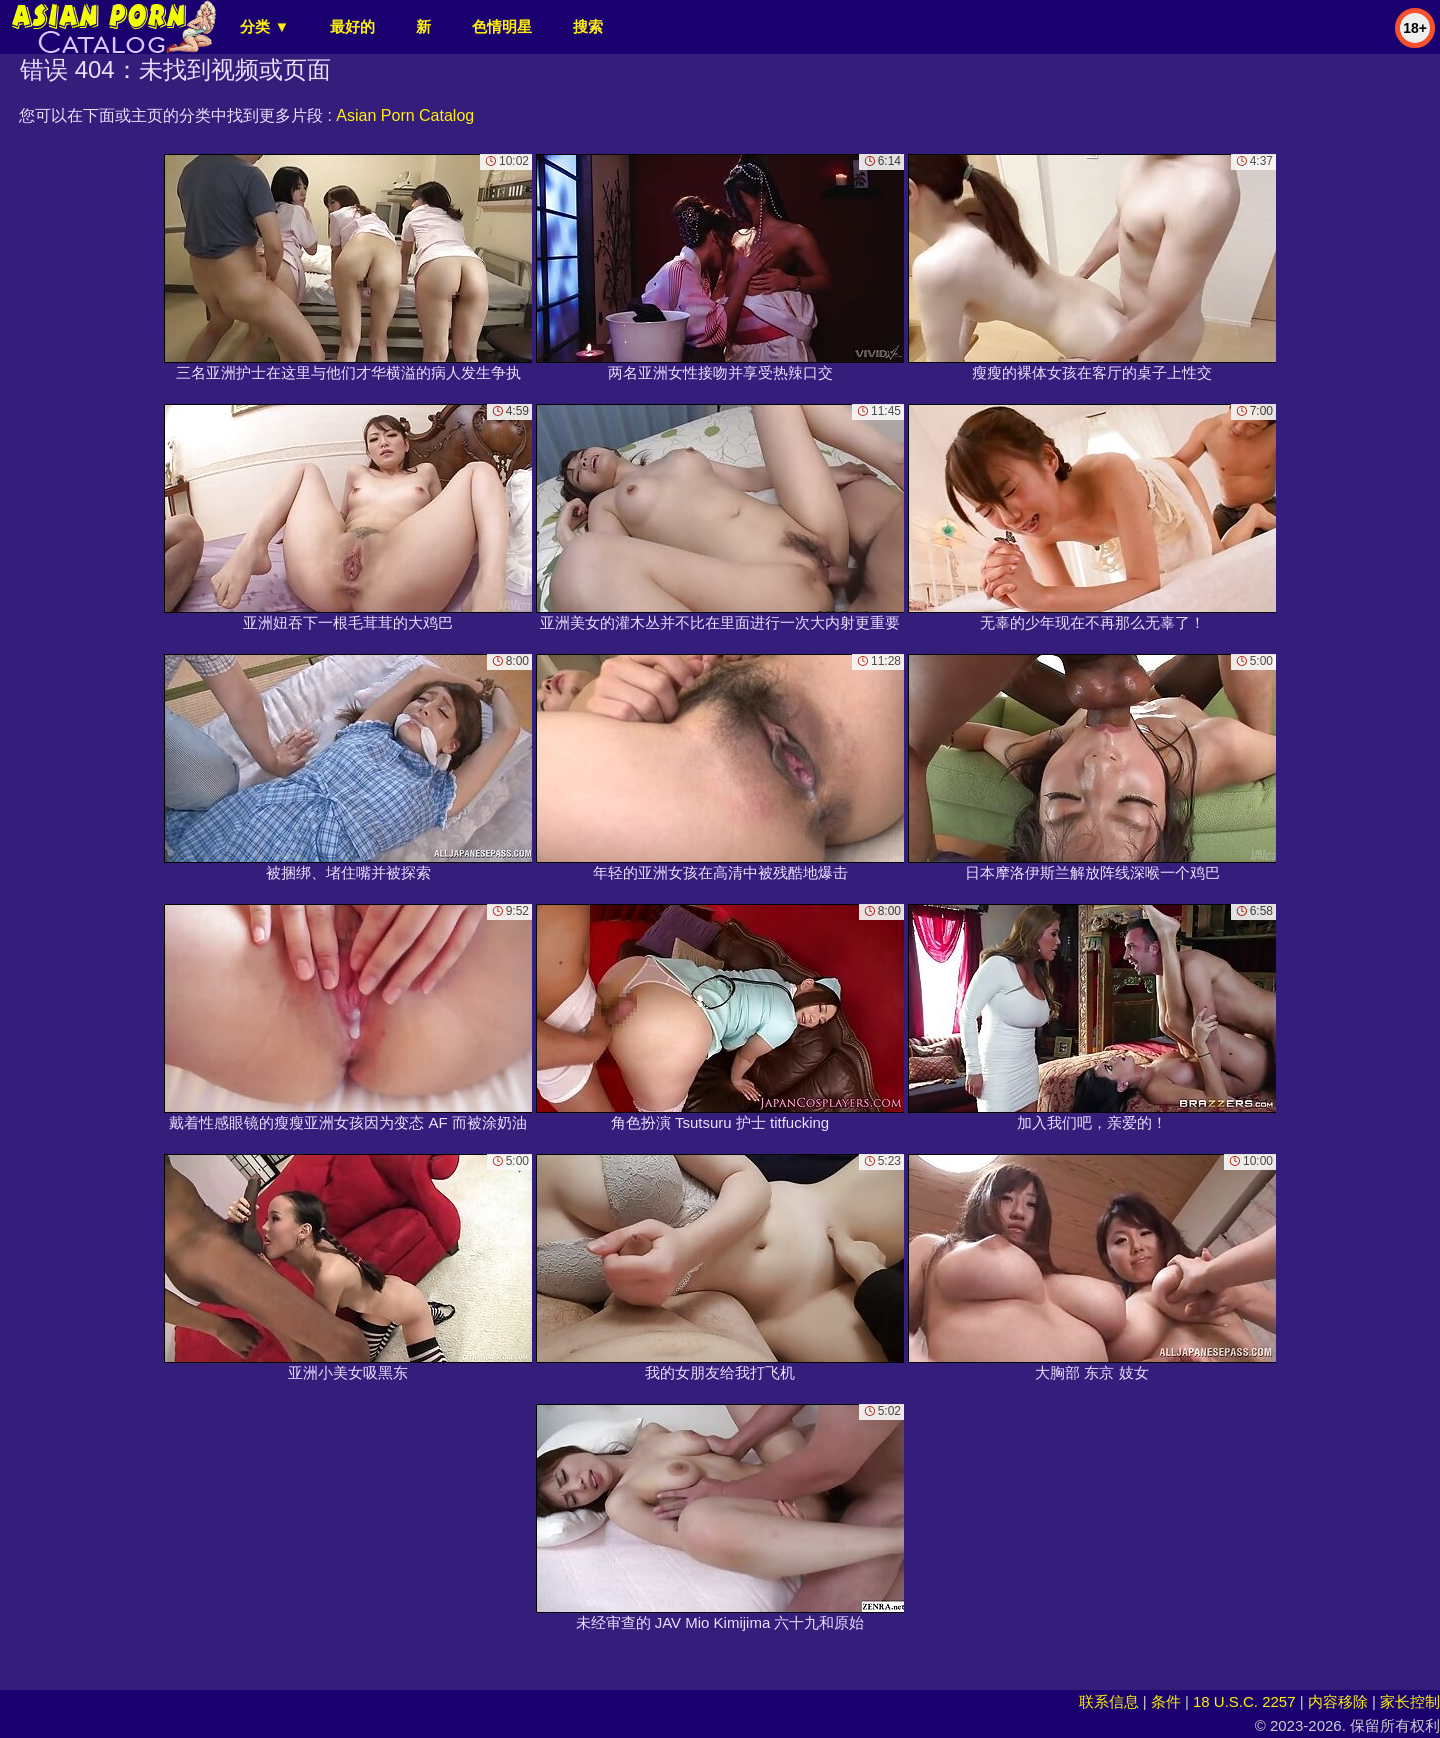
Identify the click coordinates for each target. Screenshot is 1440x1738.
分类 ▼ (264, 26)
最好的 (352, 26)
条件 (1166, 1701)
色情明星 (502, 26)
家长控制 (1410, 1701)
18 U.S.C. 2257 (1244, 1701)
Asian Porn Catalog (405, 115)
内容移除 (1338, 1701)
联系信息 (1109, 1701)
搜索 (588, 26)
